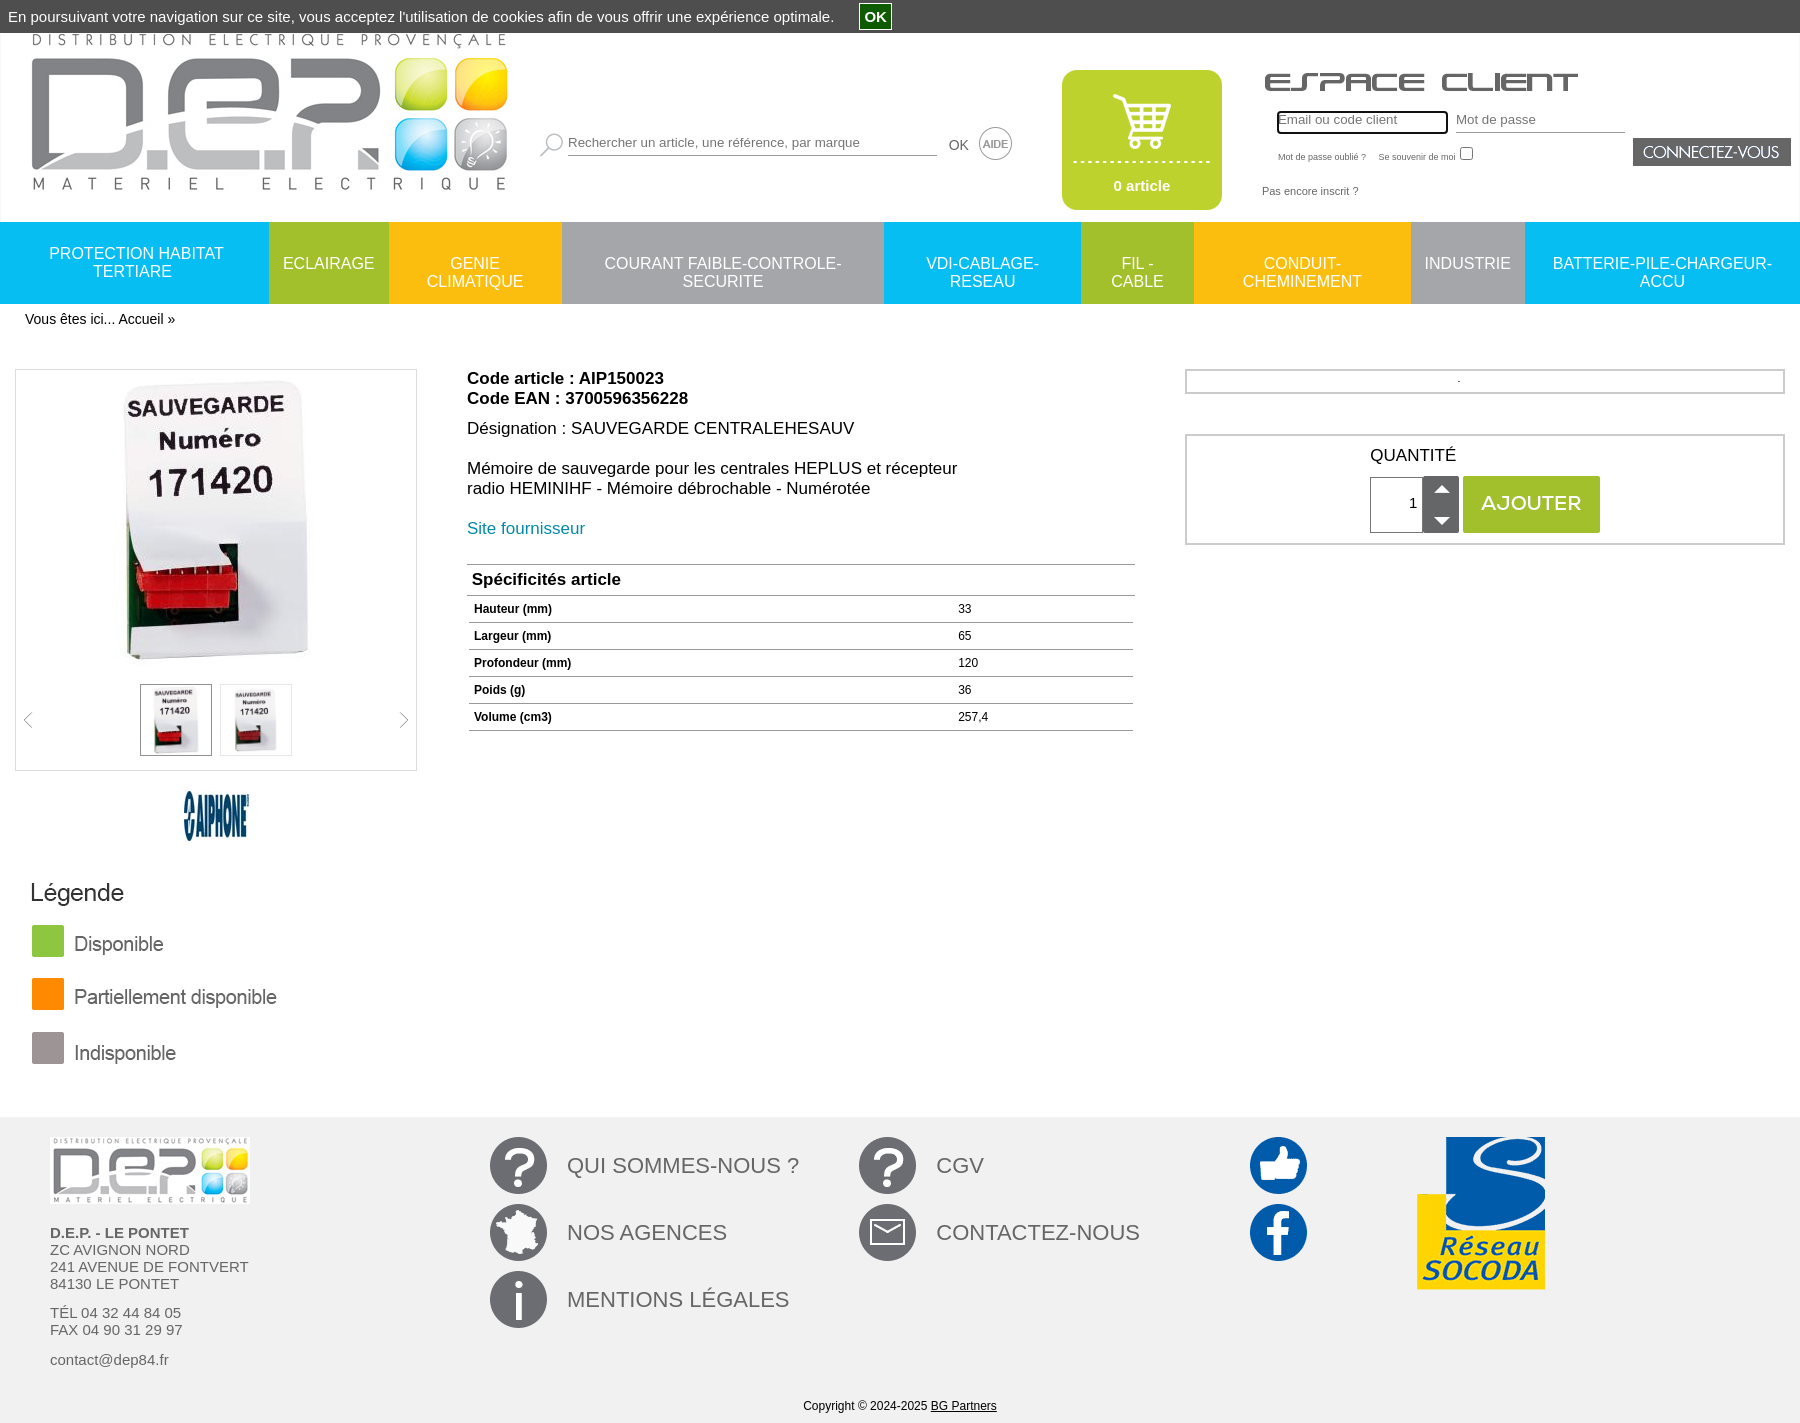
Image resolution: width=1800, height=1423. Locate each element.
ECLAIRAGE (329, 263)
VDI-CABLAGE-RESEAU (982, 265)
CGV (960, 1165)
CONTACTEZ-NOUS (1038, 1232)
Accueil (140, 319)
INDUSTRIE (1468, 263)
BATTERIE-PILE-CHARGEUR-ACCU (1662, 265)
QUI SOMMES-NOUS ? (683, 1165)
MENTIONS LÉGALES (678, 1299)
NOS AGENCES (647, 1232)
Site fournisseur (526, 528)
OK (959, 145)
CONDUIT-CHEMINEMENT (1302, 265)
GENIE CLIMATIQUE (475, 265)
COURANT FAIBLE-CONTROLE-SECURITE (722, 265)
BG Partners (964, 1406)
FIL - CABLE (1137, 265)
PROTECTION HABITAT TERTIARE (136, 262)
